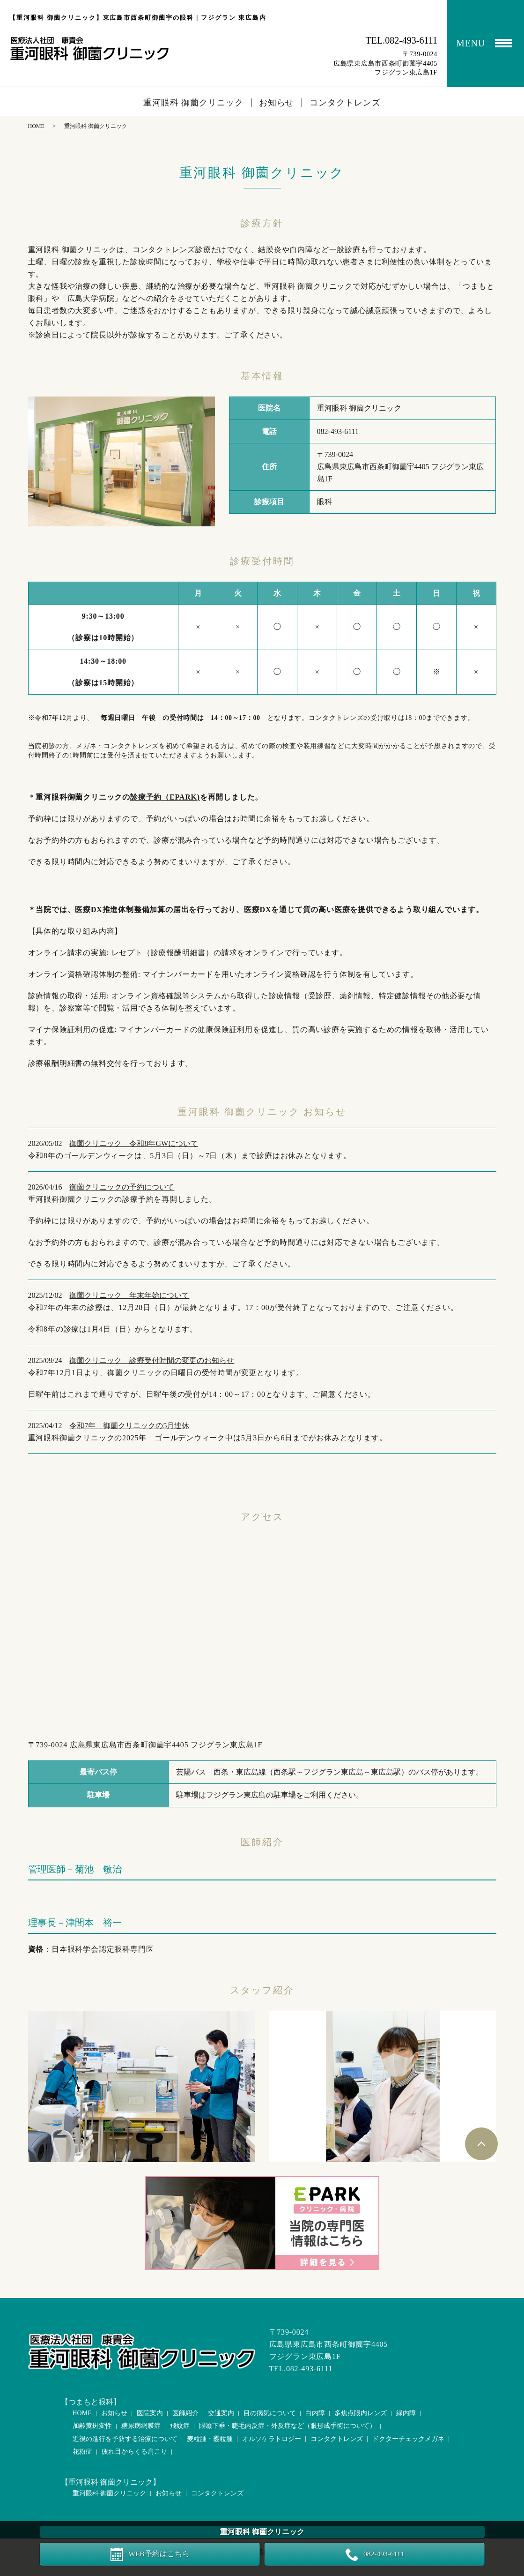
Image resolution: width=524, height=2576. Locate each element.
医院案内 (150, 2413)
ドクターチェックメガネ (408, 2438)
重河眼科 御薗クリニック (193, 102)
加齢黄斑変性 (92, 2425)
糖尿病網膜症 (141, 2425)
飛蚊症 (180, 2425)
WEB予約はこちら (159, 2554)
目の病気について (270, 2413)
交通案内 (221, 2413)
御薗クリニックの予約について (121, 1187)
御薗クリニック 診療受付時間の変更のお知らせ (151, 1360)
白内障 (315, 2413)
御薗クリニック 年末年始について (129, 1295)
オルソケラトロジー (271, 2438)
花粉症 (82, 2451)
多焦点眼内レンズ (360, 2413)
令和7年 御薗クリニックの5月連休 (129, 1426)
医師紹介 (185, 2413)
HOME (36, 126)
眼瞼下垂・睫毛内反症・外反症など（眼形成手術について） (287, 2425)
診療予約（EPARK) (165, 797)
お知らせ (277, 102)
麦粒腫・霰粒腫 (210, 2438)
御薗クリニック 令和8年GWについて (133, 1143)
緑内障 (406, 2413)
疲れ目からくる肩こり (134, 2451)
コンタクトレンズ (345, 102)
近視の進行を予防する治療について (125, 2438)
